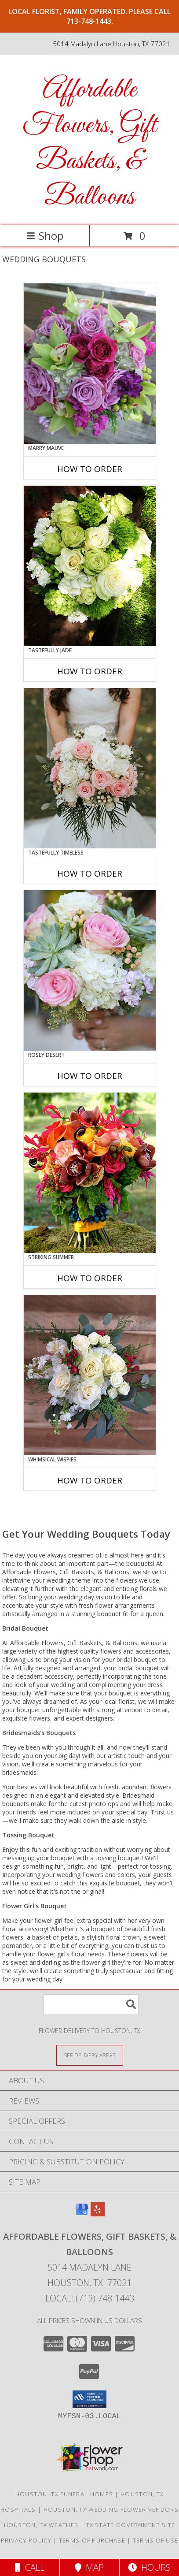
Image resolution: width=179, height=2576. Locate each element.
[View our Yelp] (98, 2213)
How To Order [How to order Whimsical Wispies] (89, 1480)
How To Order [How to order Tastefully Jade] (89, 671)
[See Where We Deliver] (89, 2055)
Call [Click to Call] (29, 2567)
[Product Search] (91, 2004)
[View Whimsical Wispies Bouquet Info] (90, 1375)
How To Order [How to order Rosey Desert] (89, 1076)
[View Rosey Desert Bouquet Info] (90, 970)
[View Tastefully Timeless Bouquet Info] (90, 768)
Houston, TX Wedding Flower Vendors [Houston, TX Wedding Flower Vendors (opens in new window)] (111, 2509)
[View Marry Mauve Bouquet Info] (90, 363)
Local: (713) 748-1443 (89, 2298)
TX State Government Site (130, 2525)
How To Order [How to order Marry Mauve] (89, 469)
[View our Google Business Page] (82, 2213)
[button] (89, 2399)
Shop (44, 235)
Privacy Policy (26, 2540)
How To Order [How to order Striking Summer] (89, 1278)
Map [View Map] (89, 2567)
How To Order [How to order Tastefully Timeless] (89, 873)
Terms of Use (156, 2540)
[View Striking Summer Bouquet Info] (90, 1173)
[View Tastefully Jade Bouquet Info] (90, 566)
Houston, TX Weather (41, 2525)
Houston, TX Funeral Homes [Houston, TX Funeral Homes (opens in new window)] (64, 2494)
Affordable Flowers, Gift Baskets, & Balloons (89, 143)
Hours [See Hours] (149, 2567)
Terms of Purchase (92, 2540)
